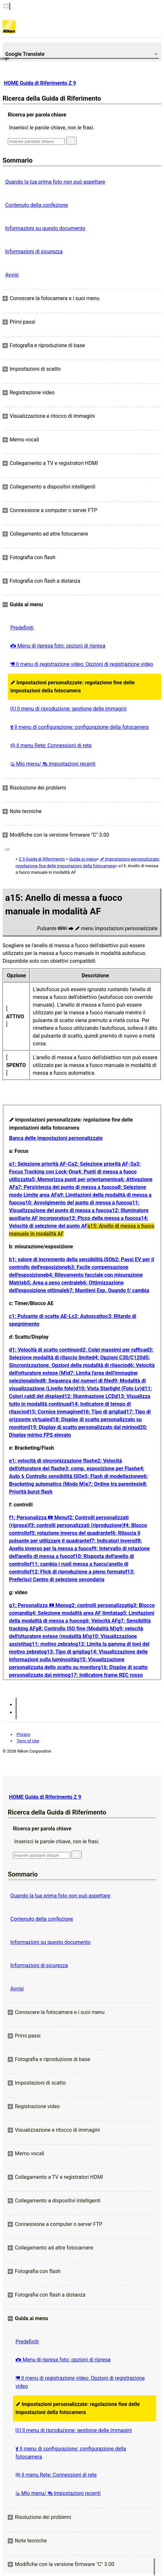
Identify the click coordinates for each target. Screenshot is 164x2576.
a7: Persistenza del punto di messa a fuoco (65, 1187)
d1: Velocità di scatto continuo (44, 1350)
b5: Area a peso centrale (52, 1283)
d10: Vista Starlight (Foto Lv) (109, 1388)
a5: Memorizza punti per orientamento (73, 1179)
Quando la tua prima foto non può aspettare (55, 182)
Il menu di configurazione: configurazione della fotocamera (79, 727)
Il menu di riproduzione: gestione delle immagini (68, 709)
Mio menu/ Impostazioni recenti (53, 764)
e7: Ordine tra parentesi (113, 1484)
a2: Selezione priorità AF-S (102, 1164)
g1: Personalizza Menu (38, 1605)
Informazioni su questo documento (45, 228)
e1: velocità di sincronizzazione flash (52, 1461)
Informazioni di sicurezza (34, 251)
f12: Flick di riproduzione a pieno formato (77, 1572)
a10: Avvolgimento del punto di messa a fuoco (75, 1203)
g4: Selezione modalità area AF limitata (74, 1613)
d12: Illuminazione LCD (88, 1396)
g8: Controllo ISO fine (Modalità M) (76, 1628)
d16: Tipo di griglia (101, 1412)
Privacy (23, 1734)
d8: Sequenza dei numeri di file (75, 1381)
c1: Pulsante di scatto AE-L (40, 1316)
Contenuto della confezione (36, 205)
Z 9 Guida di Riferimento (42, 859)
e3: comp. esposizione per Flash (99, 1468)
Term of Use (27, 1740)
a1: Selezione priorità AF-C (40, 1164)
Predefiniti (22, 628)
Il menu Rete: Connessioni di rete (51, 745)
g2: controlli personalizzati (99, 1605)
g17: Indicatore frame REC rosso (105, 1675)
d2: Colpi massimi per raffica (112, 1350)
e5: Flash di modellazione (111, 1476)
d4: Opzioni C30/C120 (117, 1357)
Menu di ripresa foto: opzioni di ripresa (57, 646)
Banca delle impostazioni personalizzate (56, 1138)
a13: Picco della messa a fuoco (102, 1218)
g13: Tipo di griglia (65, 1652)
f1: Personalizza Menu (38, 1517)
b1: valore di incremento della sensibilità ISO (60, 1259)
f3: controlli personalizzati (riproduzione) (76, 1525)
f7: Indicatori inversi (112, 1541)
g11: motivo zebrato (52, 1644)
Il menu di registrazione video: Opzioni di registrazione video (81, 664)
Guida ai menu (83, 859)
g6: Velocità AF (100, 1621)
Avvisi (12, 275)
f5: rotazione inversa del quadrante (70, 1533)
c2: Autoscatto (89, 1316)
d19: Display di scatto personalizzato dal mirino (82, 1427)
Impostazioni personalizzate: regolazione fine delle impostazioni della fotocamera (72, 686)
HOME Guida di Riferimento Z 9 (40, 83)
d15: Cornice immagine (53, 1412)
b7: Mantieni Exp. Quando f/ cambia (108, 1290)
